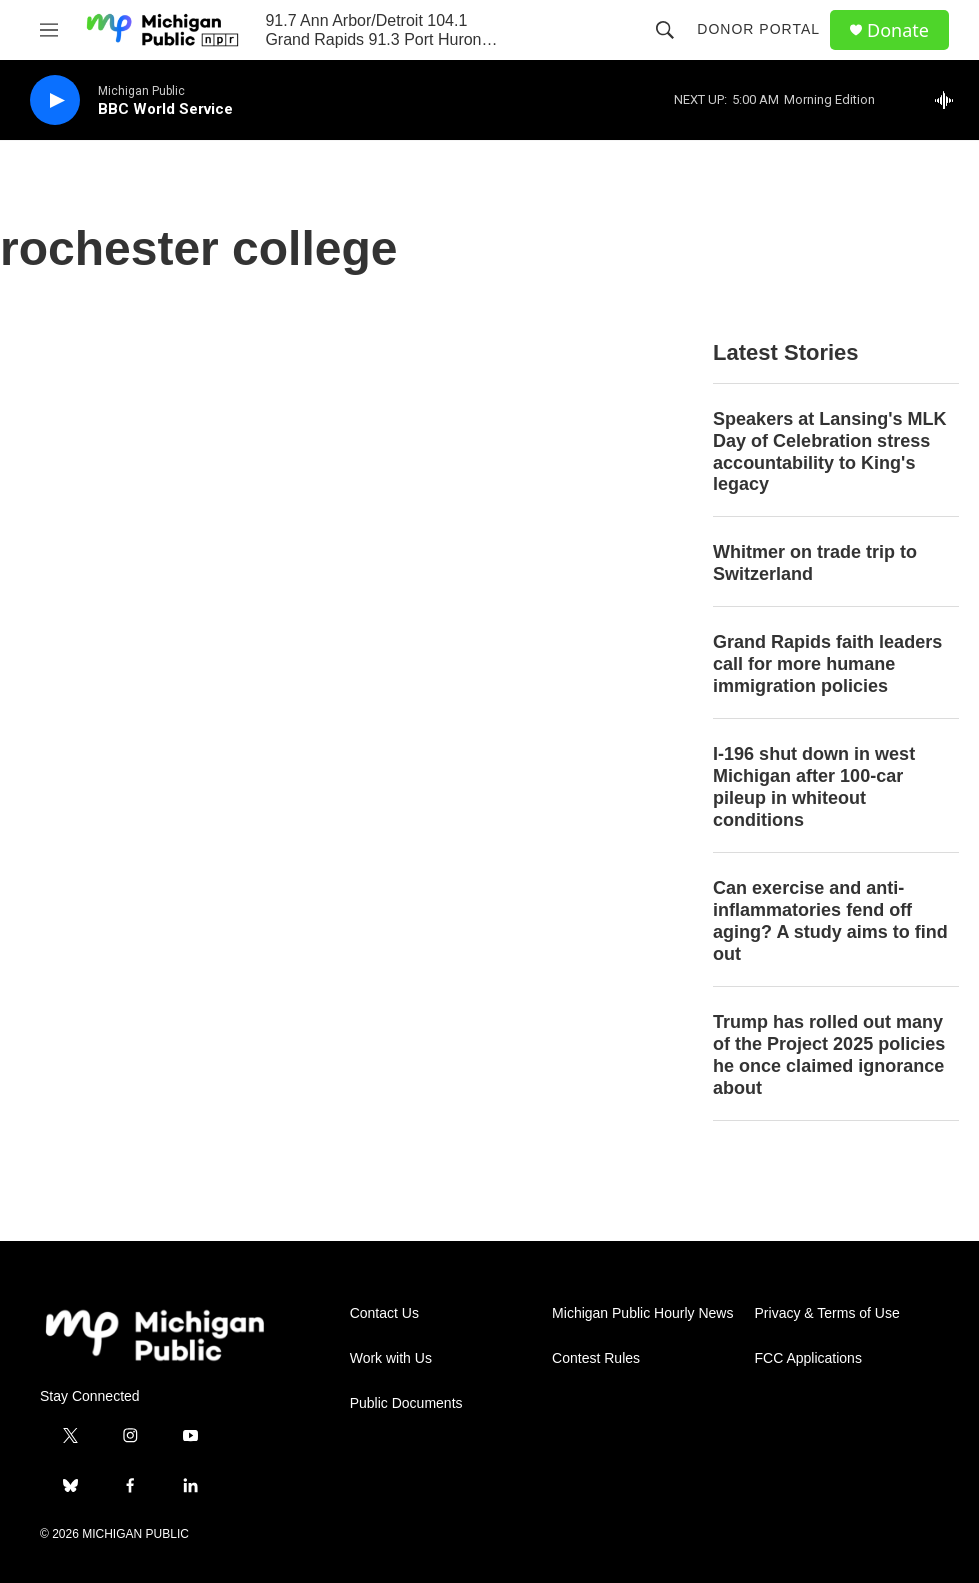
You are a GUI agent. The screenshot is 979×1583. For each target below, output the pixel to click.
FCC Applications (808, 1358)
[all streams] (949, 100)
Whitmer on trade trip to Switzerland (815, 563)
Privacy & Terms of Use (827, 1313)
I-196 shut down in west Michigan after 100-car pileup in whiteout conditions (814, 787)
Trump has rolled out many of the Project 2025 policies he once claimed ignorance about (829, 1055)
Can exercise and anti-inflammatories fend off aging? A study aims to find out (830, 921)
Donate (898, 30)
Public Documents (406, 1403)
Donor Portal (758, 29)
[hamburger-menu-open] (49, 30)
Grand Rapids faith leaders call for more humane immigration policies (827, 664)
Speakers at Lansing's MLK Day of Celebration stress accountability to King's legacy (829, 452)
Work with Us (391, 1358)
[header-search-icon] (665, 30)
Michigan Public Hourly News (642, 1313)
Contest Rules (596, 1358)
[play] (55, 100)
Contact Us (384, 1313)
